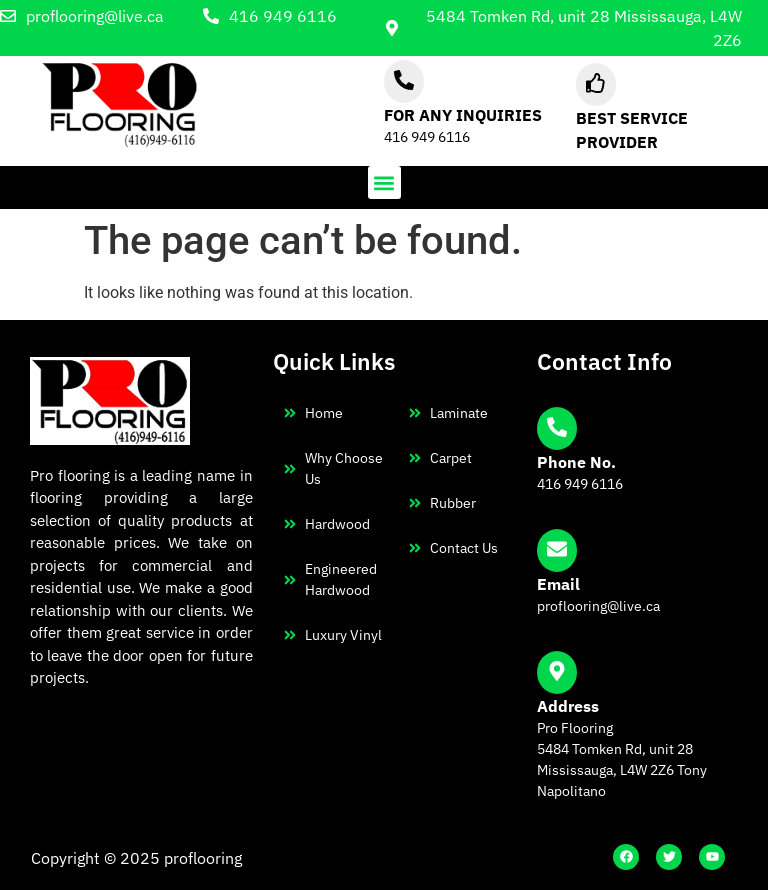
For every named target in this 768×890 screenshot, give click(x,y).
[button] (384, 182)
